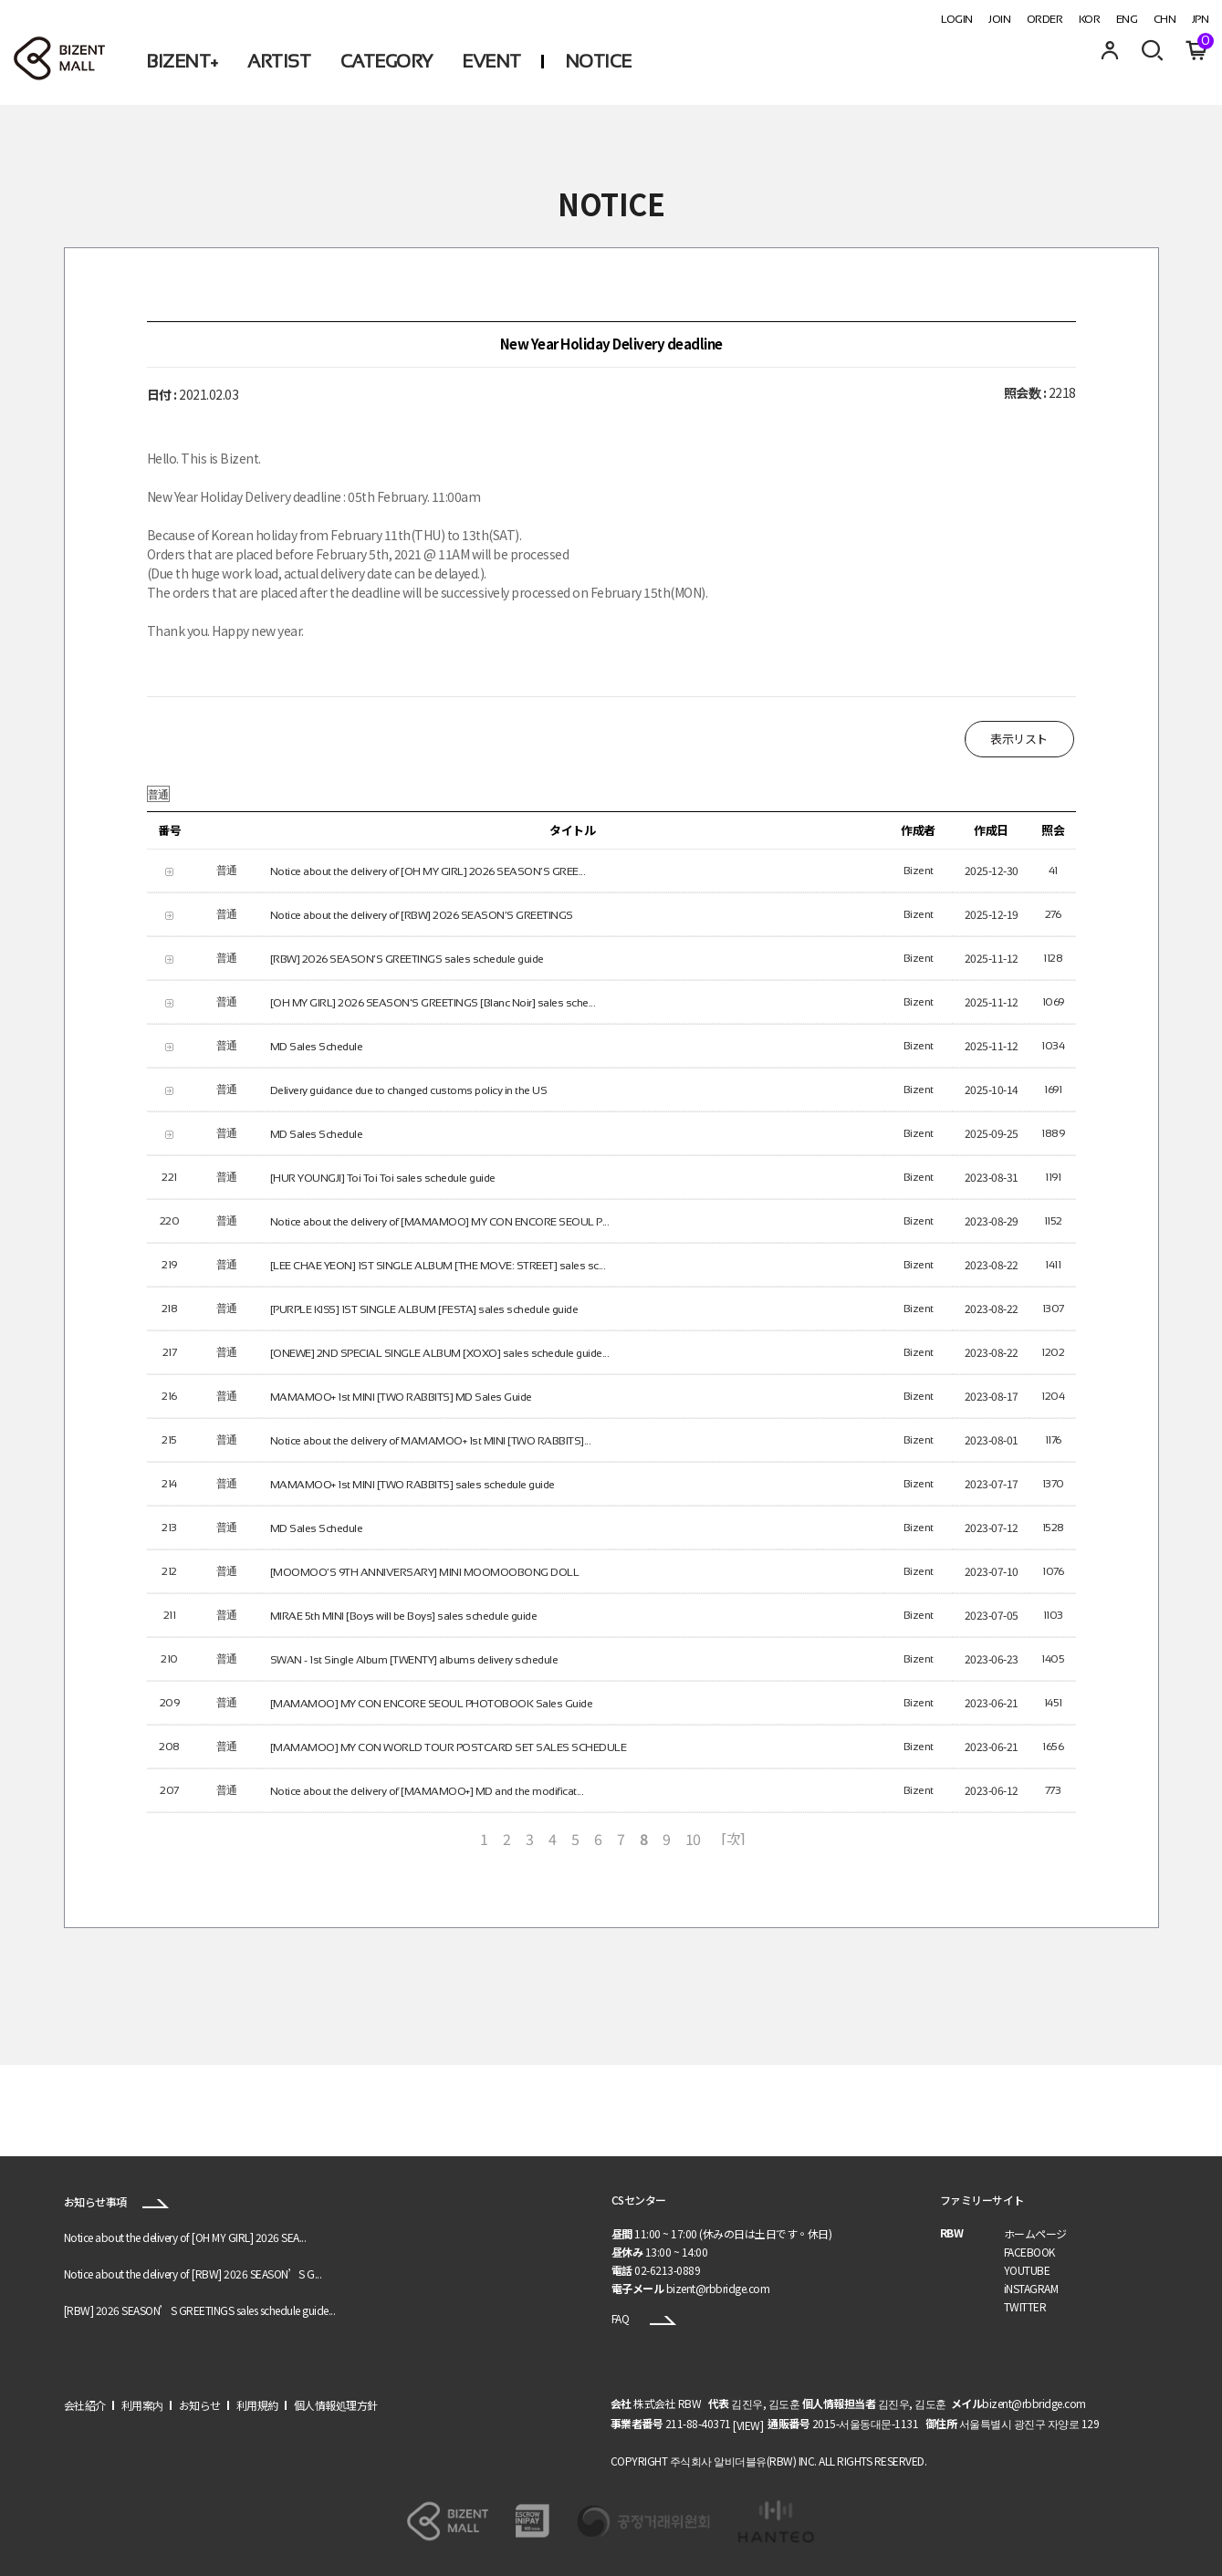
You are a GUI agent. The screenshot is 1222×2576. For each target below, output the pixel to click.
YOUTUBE (1027, 2270)
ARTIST (278, 61)
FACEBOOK (1029, 2251)
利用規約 (257, 2405)
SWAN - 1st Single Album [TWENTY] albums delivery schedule (414, 1659)
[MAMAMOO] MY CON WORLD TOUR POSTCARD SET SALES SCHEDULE (448, 1746)
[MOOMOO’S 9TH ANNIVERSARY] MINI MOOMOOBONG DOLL (425, 1571)
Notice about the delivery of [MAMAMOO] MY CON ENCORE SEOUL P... (440, 1221)
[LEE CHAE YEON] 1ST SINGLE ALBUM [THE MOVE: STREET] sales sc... (438, 1264)
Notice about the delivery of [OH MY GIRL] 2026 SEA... (185, 2238)
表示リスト (1019, 738)
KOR (1090, 19)
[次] (733, 1838)
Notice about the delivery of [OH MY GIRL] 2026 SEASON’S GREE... (428, 870)
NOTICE (598, 61)
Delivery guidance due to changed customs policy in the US (409, 1089)
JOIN (999, 19)
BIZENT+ (182, 61)
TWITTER (1025, 2306)
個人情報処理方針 (336, 2405)
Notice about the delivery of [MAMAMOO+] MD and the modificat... (427, 1790)
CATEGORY (386, 61)
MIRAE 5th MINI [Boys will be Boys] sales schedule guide (404, 1615)
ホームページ (1035, 2233)
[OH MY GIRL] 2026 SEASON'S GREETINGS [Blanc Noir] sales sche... (433, 1002)
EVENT (491, 61)
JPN (1200, 19)
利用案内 (142, 2405)
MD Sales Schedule (316, 1045)
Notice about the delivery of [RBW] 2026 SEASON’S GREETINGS (421, 914)
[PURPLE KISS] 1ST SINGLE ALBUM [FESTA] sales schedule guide (424, 1308)
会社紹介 (85, 2405)
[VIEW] (748, 2425)
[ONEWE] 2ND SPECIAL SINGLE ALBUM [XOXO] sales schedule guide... (440, 1352)
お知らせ (200, 2405)
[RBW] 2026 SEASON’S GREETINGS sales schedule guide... (200, 2311)
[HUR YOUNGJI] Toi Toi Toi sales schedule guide (383, 1177)
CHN (1165, 19)
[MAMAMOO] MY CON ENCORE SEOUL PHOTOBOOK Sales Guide (431, 1702)
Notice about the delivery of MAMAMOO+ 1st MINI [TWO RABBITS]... (430, 1440)
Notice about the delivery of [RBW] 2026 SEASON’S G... (193, 2274)
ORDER (1045, 19)
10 (693, 1838)
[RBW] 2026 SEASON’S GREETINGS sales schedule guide (407, 958)
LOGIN (957, 19)
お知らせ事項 (117, 2201)
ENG (1127, 19)
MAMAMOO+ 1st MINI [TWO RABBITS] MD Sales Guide (401, 1396)
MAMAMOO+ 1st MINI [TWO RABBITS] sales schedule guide (412, 1483)
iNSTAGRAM (1031, 2288)
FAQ (643, 2318)
